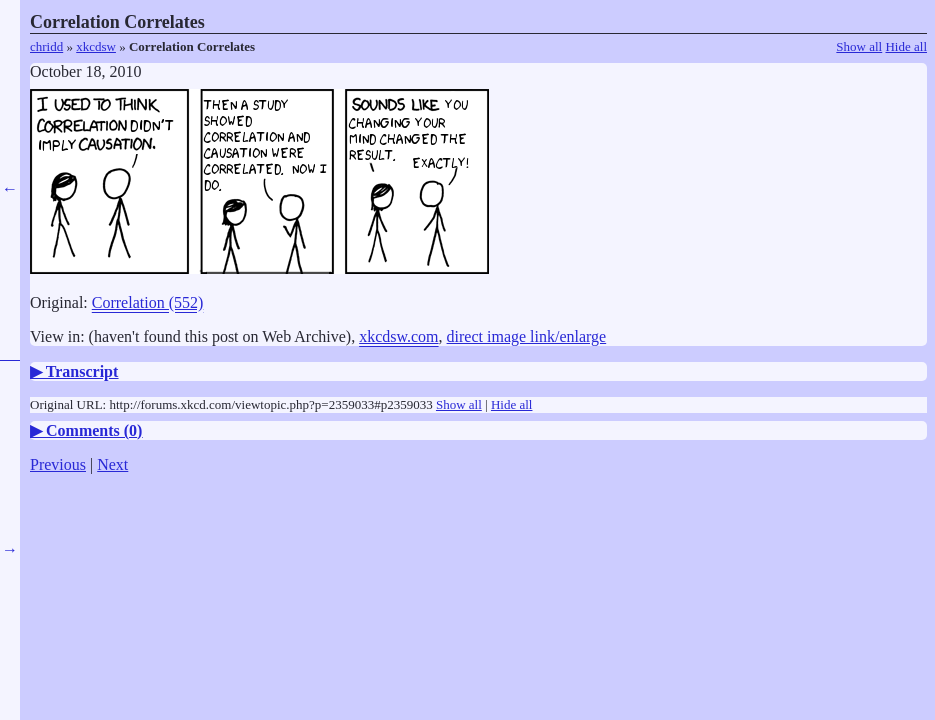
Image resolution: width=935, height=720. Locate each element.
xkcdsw (96, 46)
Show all (859, 46)
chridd (46, 46)
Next (112, 464)
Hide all (906, 46)
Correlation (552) (148, 302)
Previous (58, 464)
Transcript (82, 371)
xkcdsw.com (398, 336)
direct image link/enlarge (527, 336)
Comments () (94, 430)
